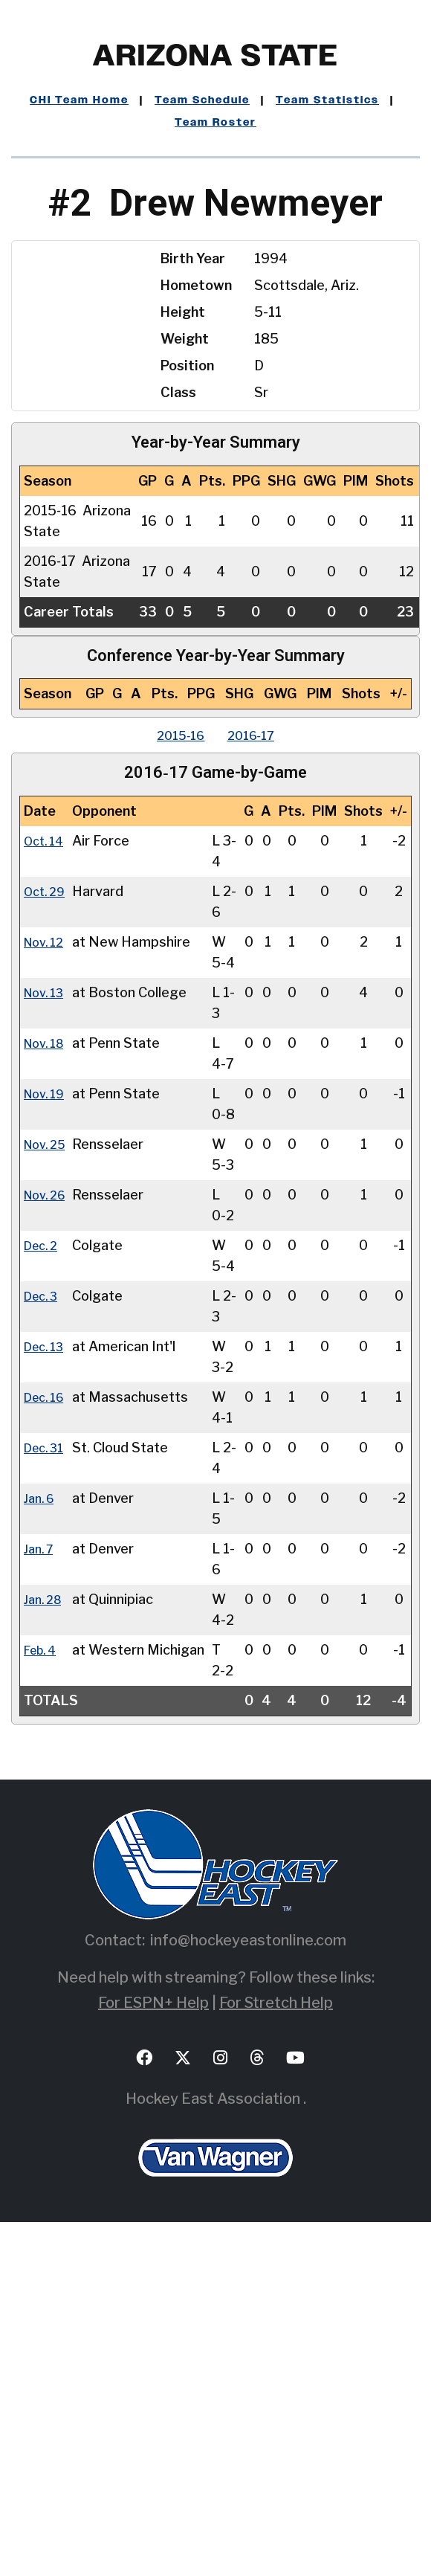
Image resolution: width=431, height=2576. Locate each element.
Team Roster (215, 122)
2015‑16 (175, 735)
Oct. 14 (46, 841)
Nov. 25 (48, 1269)
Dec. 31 (47, 1697)
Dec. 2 (43, 1412)
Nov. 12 (47, 983)
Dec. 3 (43, 1483)
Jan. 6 (41, 1769)
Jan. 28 (45, 1911)
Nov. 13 (47, 1055)
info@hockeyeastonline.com (248, 2294)
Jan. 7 (41, 1840)
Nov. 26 (48, 1340)
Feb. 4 (43, 1983)
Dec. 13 (47, 1554)
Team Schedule (202, 100)
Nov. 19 (47, 1197)
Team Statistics (327, 100)
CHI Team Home (79, 100)
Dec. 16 (47, 1626)
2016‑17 (257, 735)
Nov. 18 (47, 1126)
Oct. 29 (47, 912)
